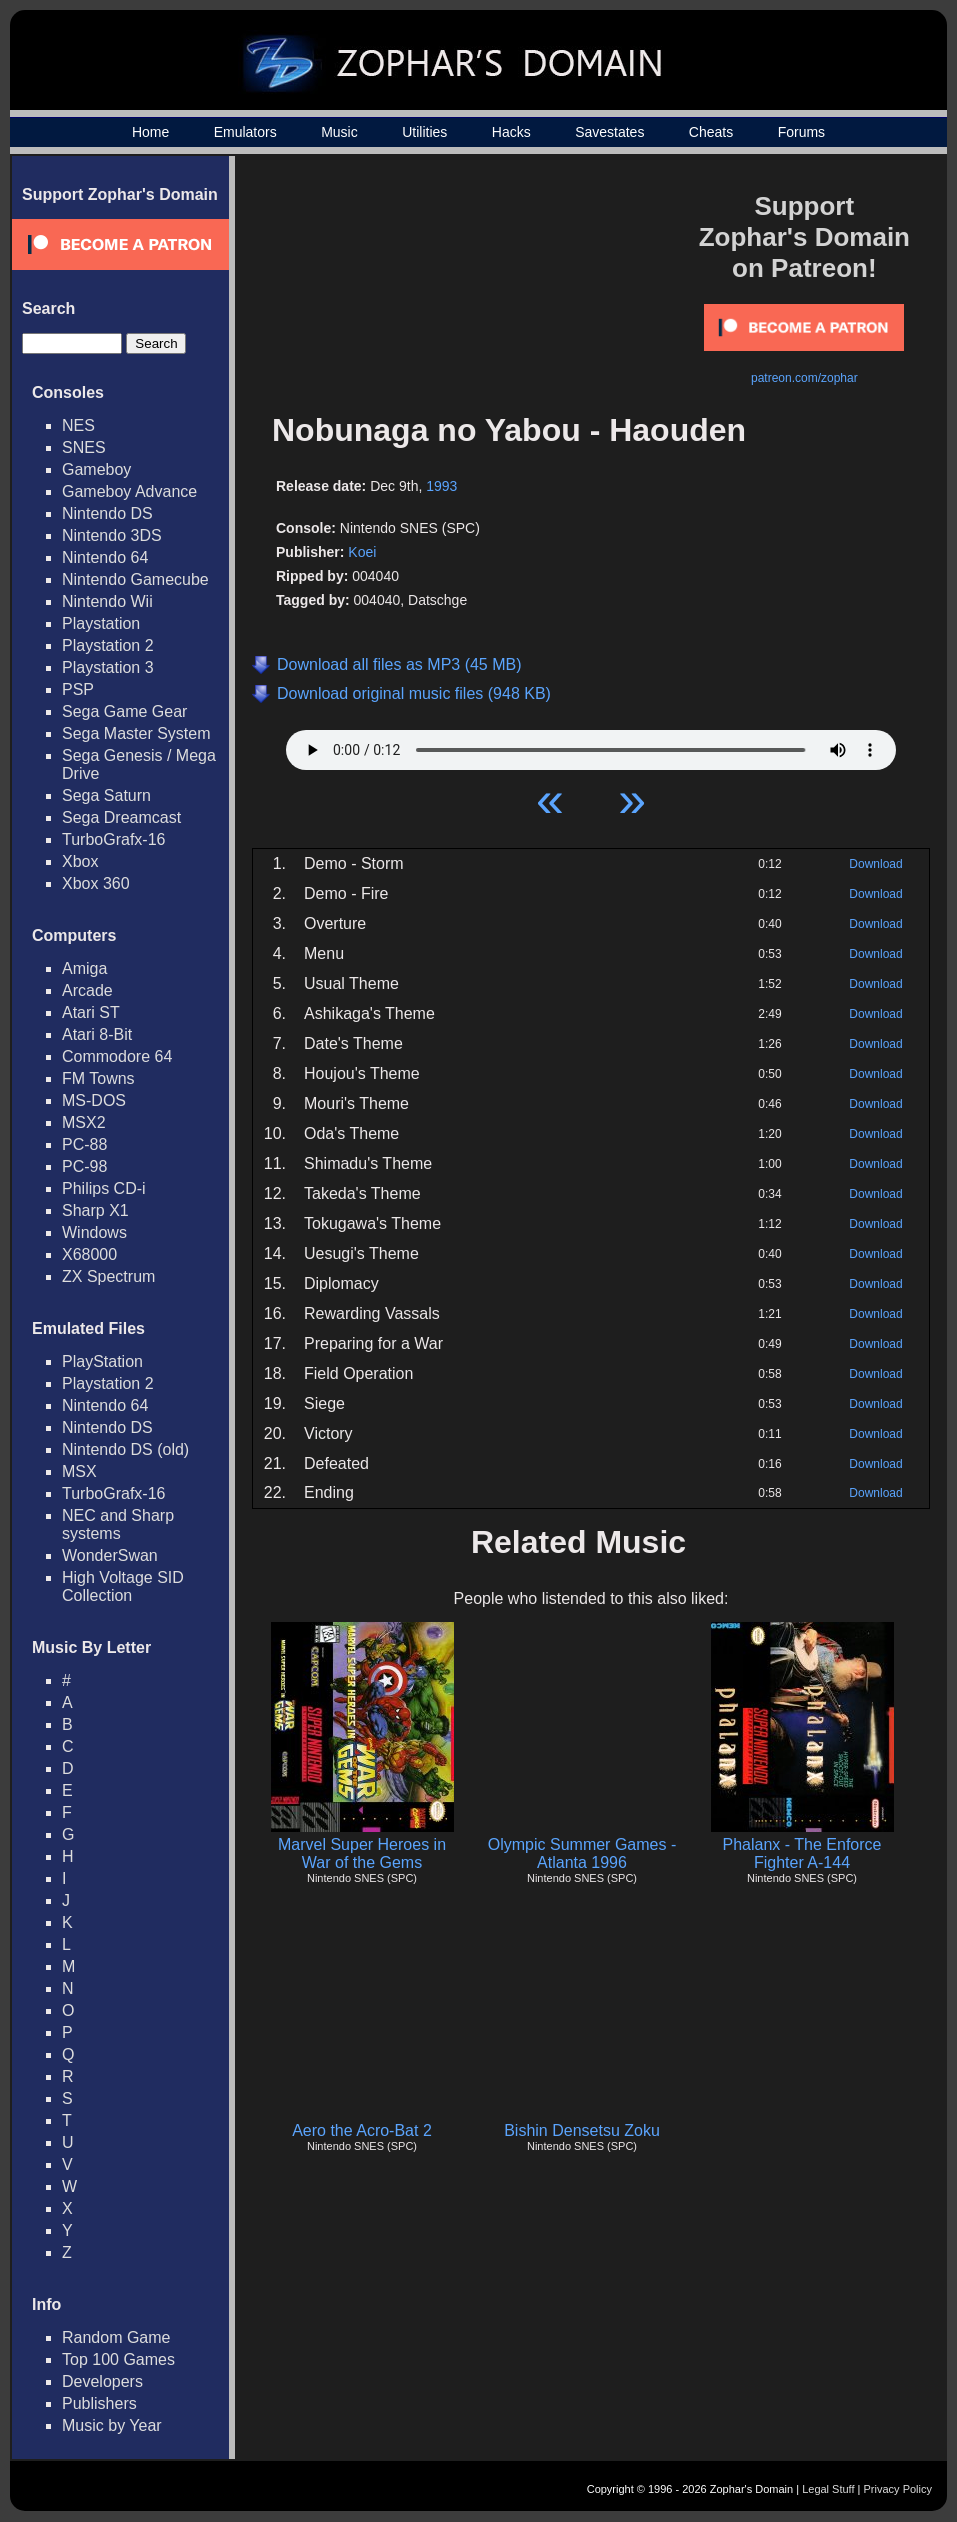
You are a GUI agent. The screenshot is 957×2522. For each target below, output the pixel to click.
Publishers (99, 2403)
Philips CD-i (104, 1188)
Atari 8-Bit (97, 1034)
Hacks (511, 132)
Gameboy (96, 469)
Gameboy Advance (129, 491)
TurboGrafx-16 (113, 839)
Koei (362, 552)
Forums (801, 132)
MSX (79, 1471)
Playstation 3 (108, 667)
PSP (78, 689)
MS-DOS (94, 1100)
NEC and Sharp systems (118, 1524)
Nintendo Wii (107, 601)
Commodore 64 (117, 1056)
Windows (94, 1232)
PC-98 (84, 1166)
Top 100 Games (118, 2359)
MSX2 (84, 1122)
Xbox (80, 861)
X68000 (89, 1254)
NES (78, 425)
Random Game (116, 2337)
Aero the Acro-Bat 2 (362, 2130)
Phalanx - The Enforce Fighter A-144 (802, 1853)
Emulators (245, 132)
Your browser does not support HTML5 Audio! (591, 745)
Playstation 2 (108, 645)
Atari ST (91, 1012)
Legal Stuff (828, 2489)
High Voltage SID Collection (123, 1586)
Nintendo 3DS (112, 535)
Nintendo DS (107, 513)
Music (339, 132)
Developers (102, 2381)
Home (150, 132)
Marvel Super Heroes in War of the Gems (362, 1853)
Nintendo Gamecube (135, 579)
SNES (84, 447)
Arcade (87, 990)
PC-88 (84, 1144)
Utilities (424, 132)
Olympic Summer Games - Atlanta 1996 (582, 1853)
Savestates (609, 132)
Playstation (101, 623)
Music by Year (112, 2425)
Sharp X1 (95, 1210)
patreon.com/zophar (804, 378)
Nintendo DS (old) (125, 1449)
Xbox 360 (96, 883)
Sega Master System (136, 733)
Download (875, 864)
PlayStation (102, 1361)
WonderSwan (110, 1555)
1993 (441, 486)
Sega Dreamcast (121, 817)
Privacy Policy (898, 2489)
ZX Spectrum (108, 1276)
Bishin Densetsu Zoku (582, 2130)
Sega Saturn (106, 795)
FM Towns (98, 1078)
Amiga (84, 968)
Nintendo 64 (105, 557)
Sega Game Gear (124, 711)
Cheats (711, 132)
